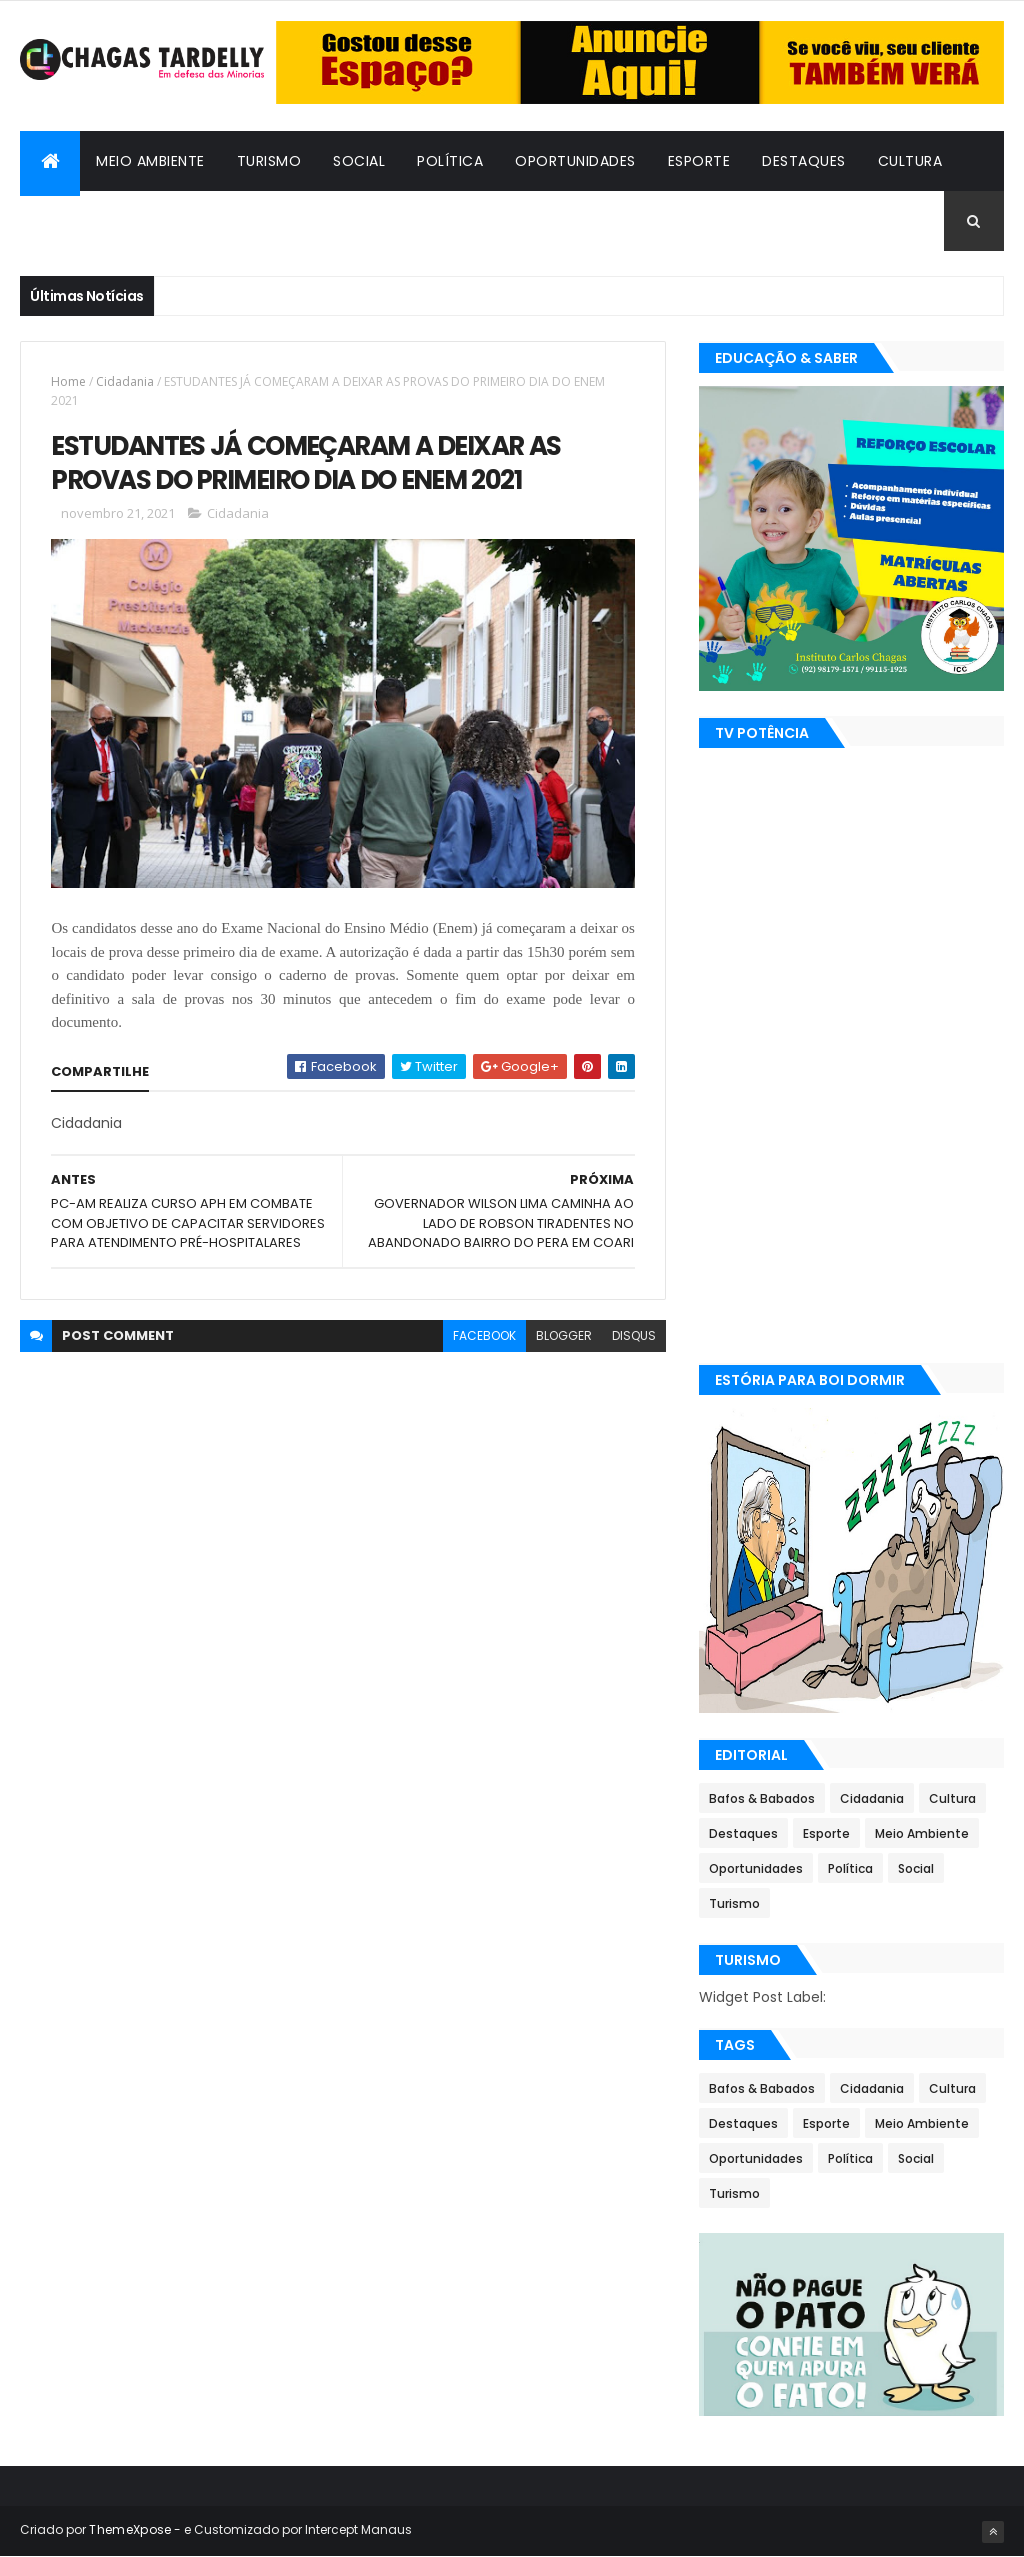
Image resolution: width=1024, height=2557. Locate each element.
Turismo (269, 161)
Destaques (804, 161)
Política (450, 161)
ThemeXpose (130, 2529)
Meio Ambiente (150, 161)
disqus (634, 1335)
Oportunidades (575, 161)
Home (68, 381)
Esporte (699, 161)
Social (359, 161)
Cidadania (242, 221)
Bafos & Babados (103, 221)
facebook (484, 1335)
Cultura (910, 161)
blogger (564, 1335)
